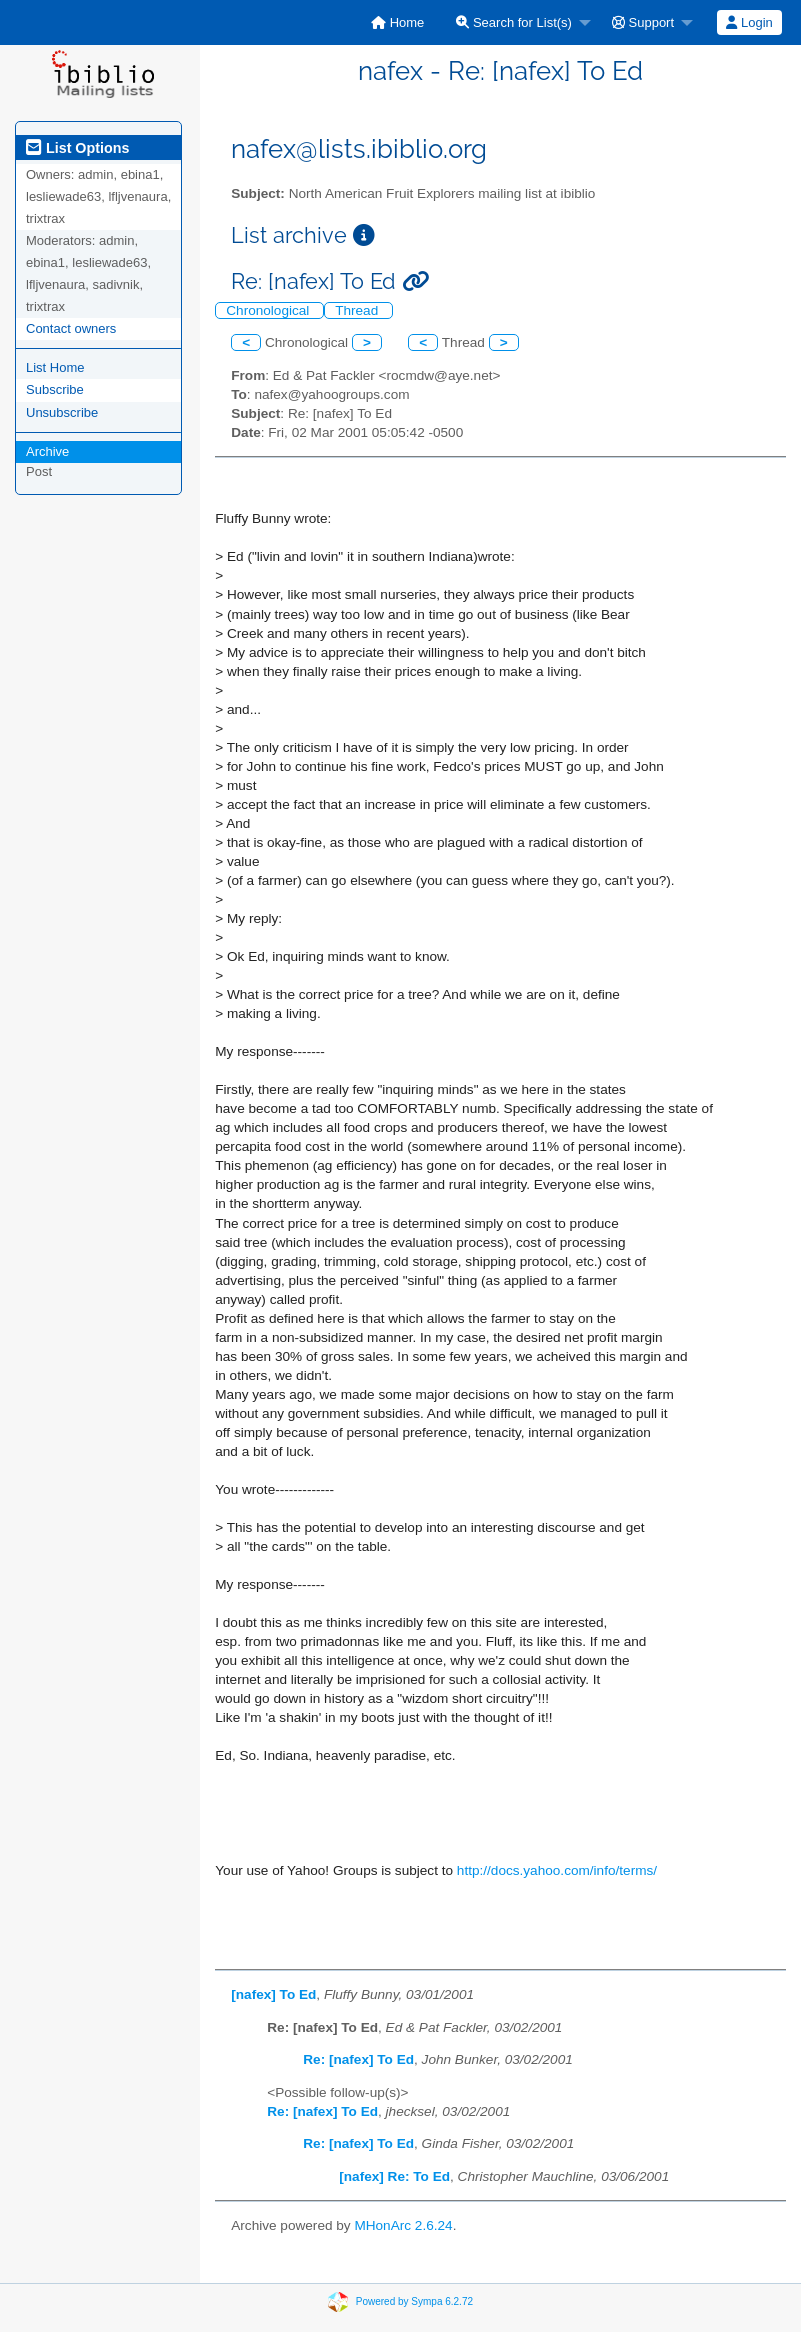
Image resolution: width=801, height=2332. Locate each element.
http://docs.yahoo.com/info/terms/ (557, 1870)
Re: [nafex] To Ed (358, 2059)
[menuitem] (397, 22)
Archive (47, 451)
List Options (77, 148)
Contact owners (71, 328)
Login (749, 22)
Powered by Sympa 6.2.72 (414, 2300)
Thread (358, 310)
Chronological (269, 310)
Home (397, 22)
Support (643, 22)
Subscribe (55, 389)
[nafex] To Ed (273, 1994)
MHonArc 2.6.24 (403, 2225)
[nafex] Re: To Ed (394, 2176)
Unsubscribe (62, 412)
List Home (55, 367)
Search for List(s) (514, 22)
